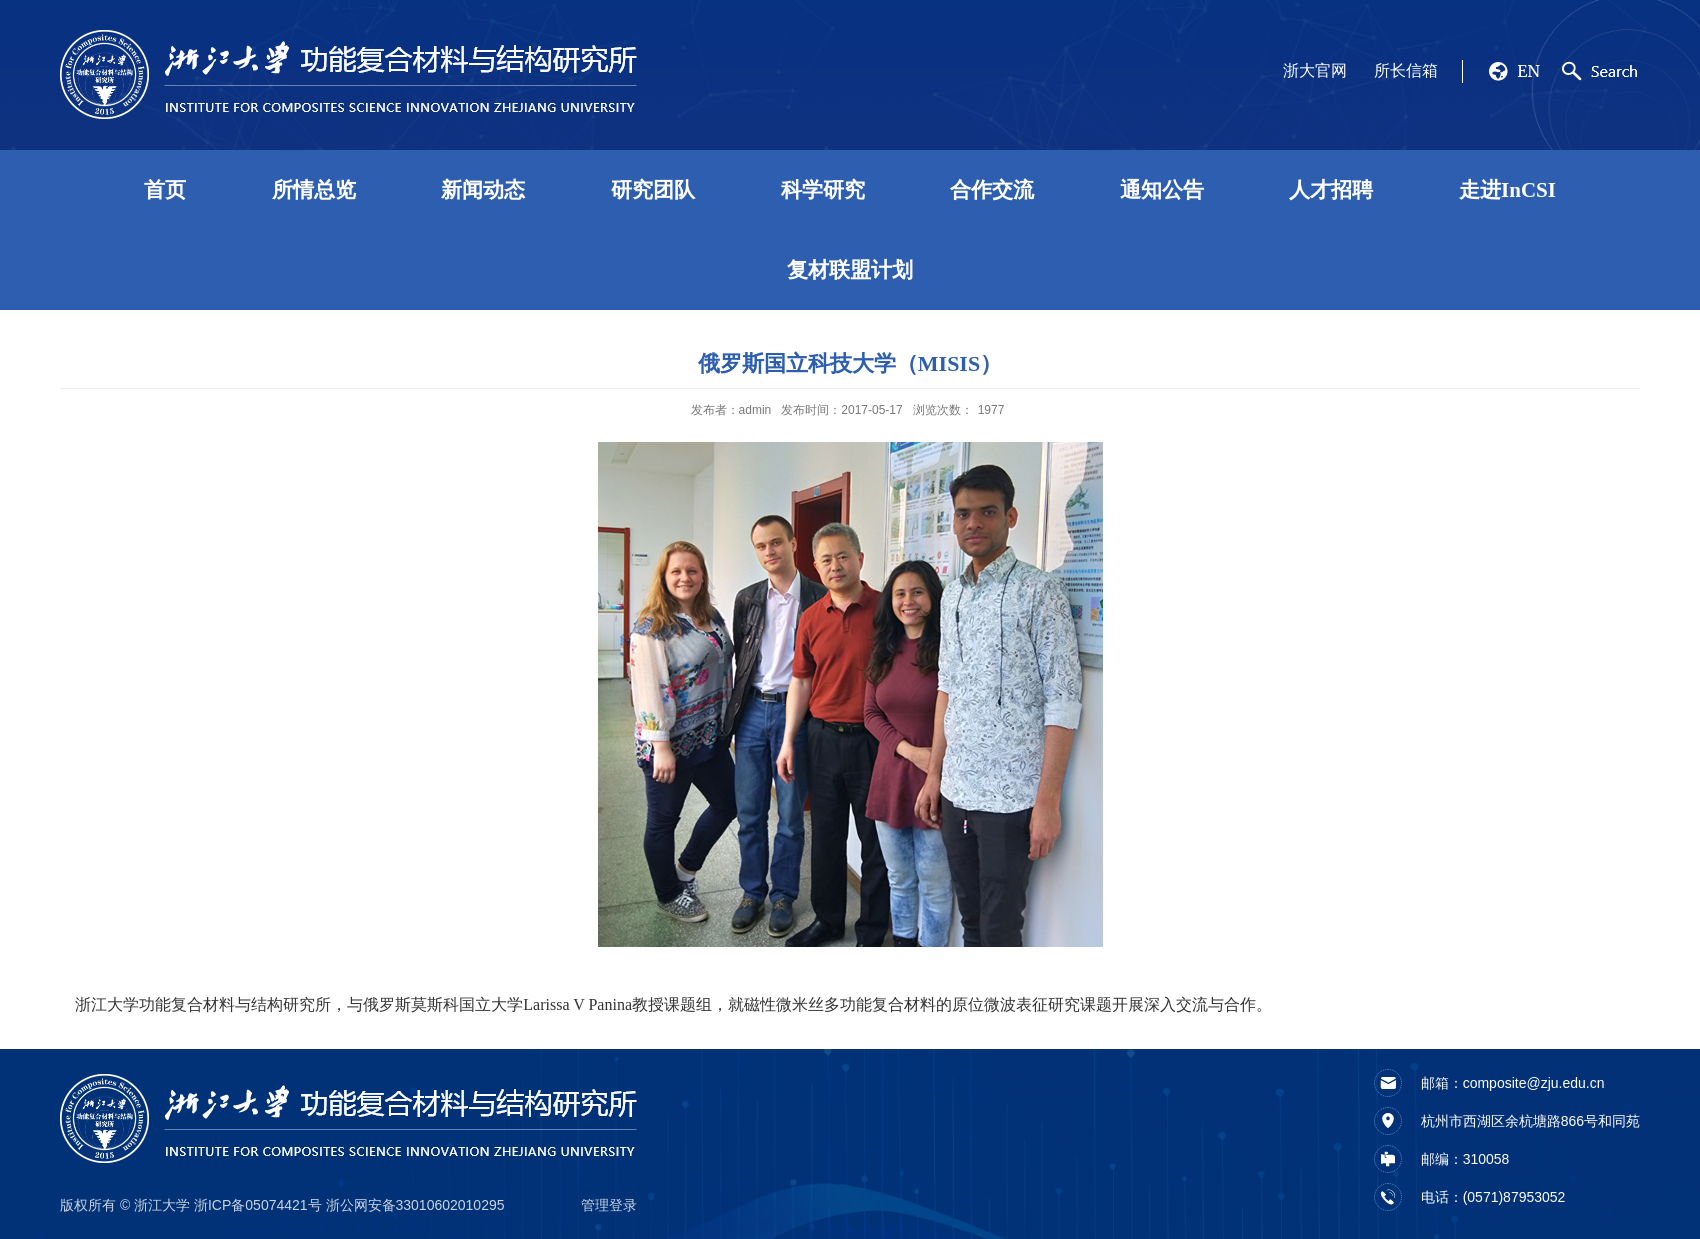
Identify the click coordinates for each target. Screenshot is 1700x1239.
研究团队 (653, 190)
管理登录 (609, 1205)
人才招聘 (1331, 190)
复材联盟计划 (850, 270)
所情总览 (314, 190)
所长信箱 (1406, 70)
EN (1528, 71)
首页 (165, 190)
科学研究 (823, 190)
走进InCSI (1507, 190)
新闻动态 (483, 190)
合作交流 (992, 190)
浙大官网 (1315, 70)
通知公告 (1162, 190)
